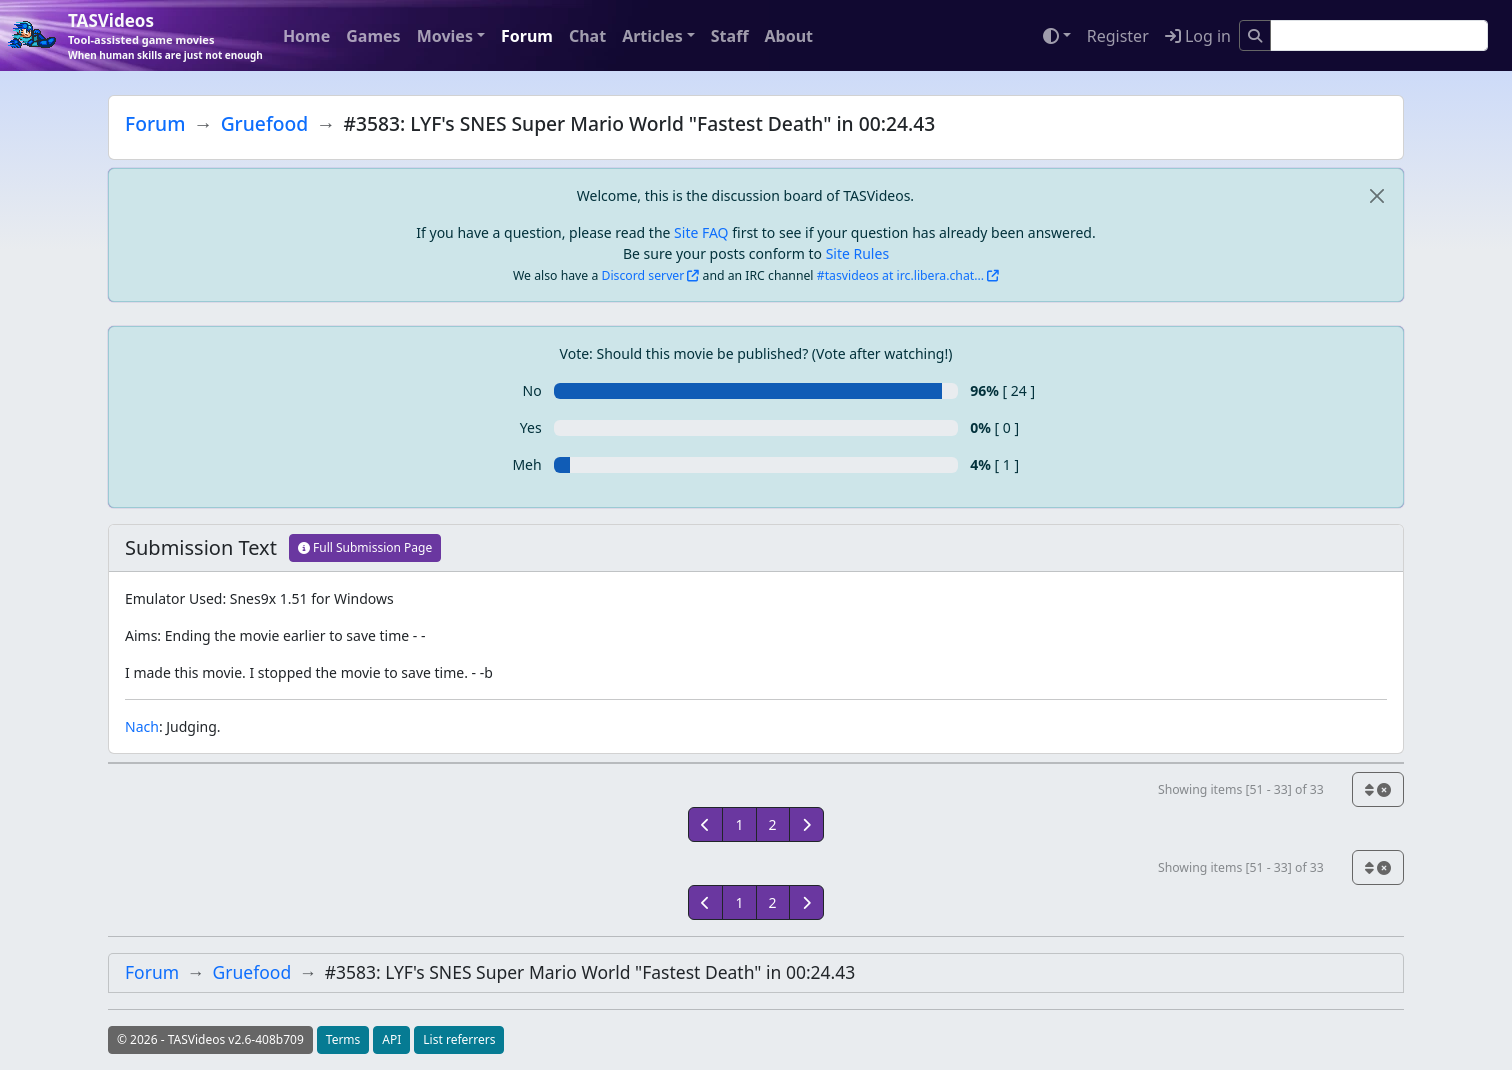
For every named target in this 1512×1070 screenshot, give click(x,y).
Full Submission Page (365, 547)
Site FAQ (701, 232)
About (788, 36)
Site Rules (857, 253)
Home (306, 36)
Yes (531, 427)
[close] (1376, 195)
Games (373, 36)
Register (1118, 36)
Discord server (643, 275)
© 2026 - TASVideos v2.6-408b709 (210, 1039)
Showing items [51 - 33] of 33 (1241, 789)
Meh (526, 464)
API (391, 1039)
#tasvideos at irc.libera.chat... (900, 275)
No (532, 390)
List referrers (459, 1039)
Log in (1198, 36)
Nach (142, 726)
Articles (652, 36)
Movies (445, 36)
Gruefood (265, 123)
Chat (587, 36)
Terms (343, 1039)
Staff (730, 36)
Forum (527, 36)
